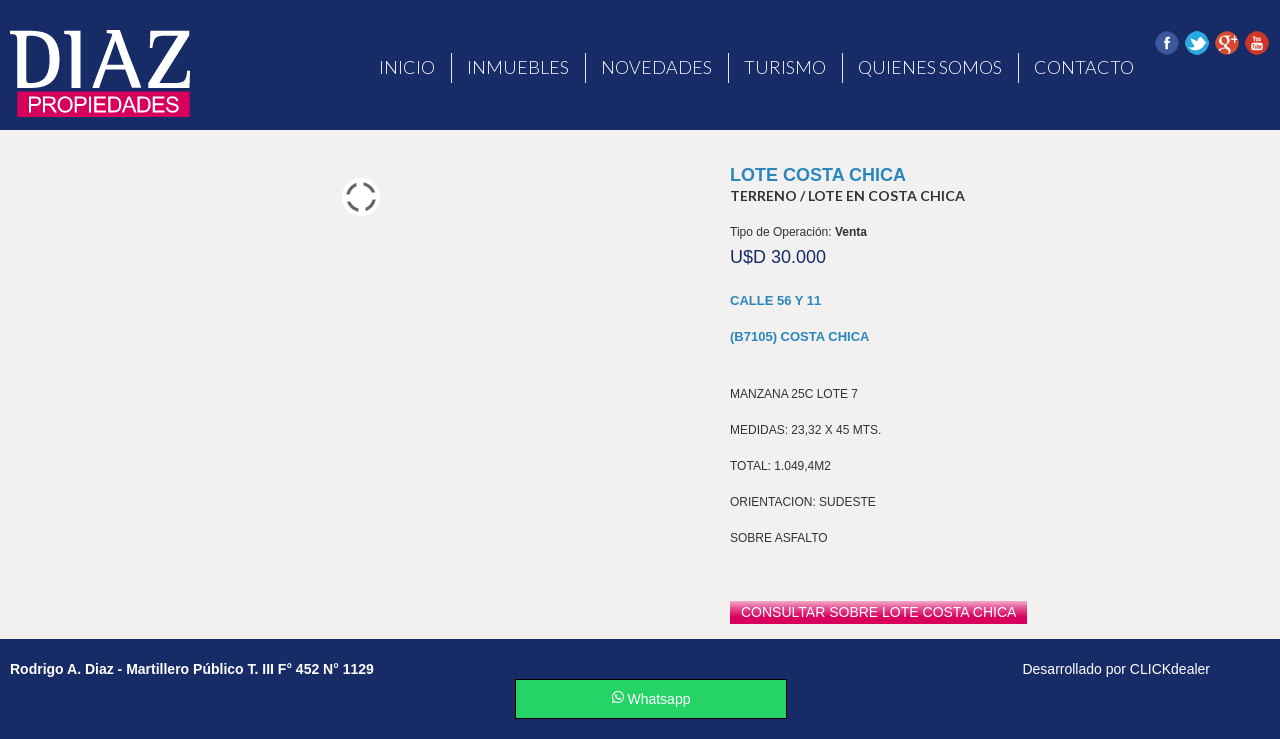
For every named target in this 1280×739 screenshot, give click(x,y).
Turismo (785, 67)
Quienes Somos (930, 67)
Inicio (407, 67)
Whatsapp (651, 699)
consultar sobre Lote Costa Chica (878, 612)
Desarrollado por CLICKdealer (1116, 669)
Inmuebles (518, 67)
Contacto (1084, 67)
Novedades (656, 67)
